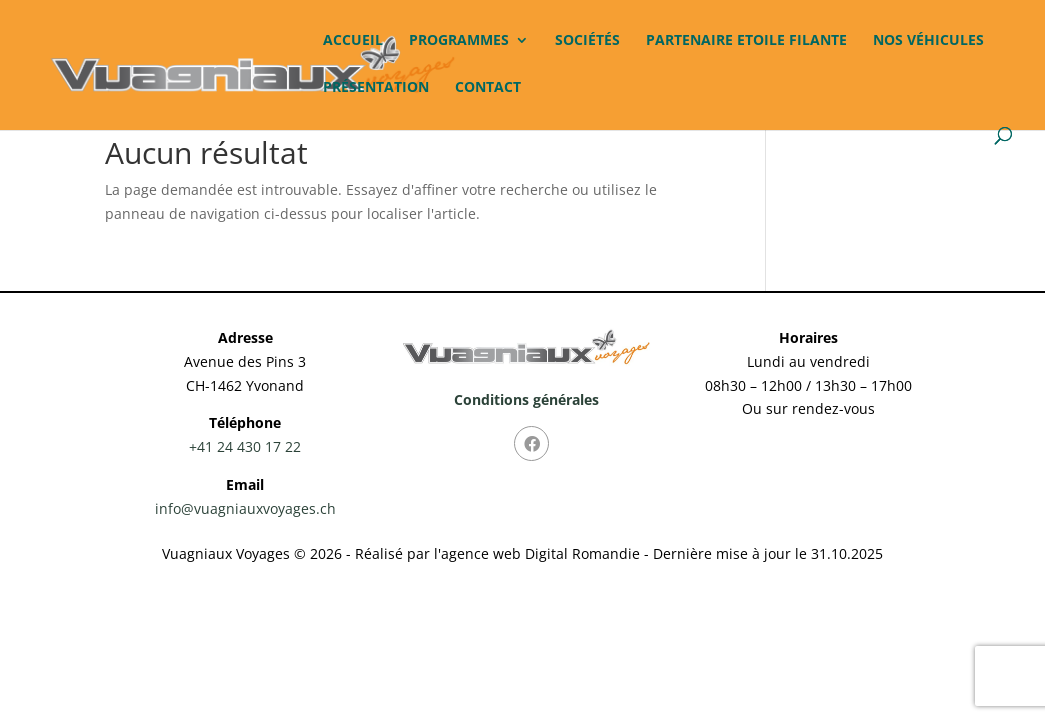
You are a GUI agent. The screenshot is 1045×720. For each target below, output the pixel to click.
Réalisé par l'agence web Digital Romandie (497, 553)
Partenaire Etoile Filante (746, 41)
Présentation (376, 88)
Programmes (459, 41)
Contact (488, 88)
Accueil (353, 41)
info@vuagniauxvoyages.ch (245, 508)
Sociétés (587, 41)
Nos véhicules (928, 41)
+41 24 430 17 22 (245, 446)
